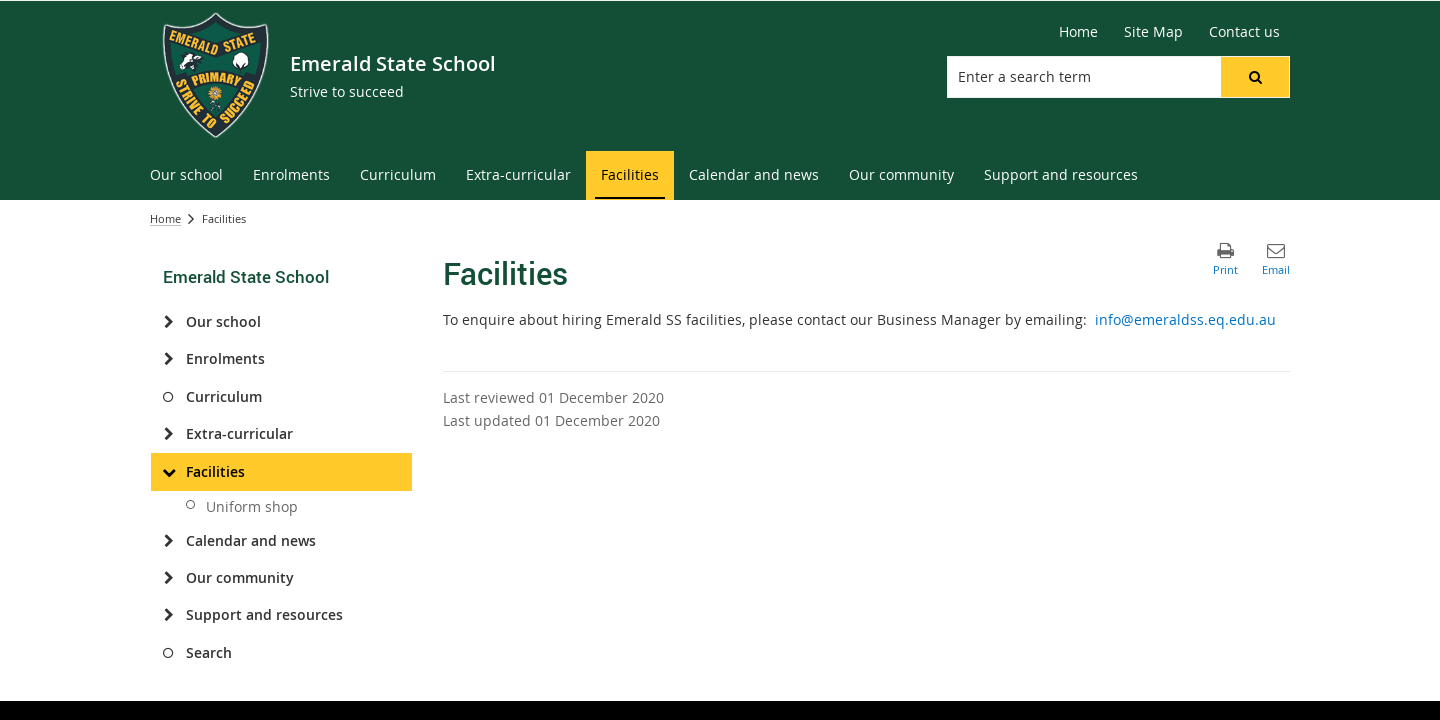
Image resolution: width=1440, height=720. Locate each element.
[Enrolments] (168, 359)
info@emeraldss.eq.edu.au (1185, 319)
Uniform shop (252, 506)
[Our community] (168, 578)
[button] (1255, 77)
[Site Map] (1153, 32)
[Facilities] (168, 472)
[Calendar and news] (168, 541)
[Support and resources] (168, 615)
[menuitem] (186, 175)
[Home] (1078, 32)
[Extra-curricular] (168, 434)
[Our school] (168, 322)
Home (165, 218)
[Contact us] (1244, 32)
